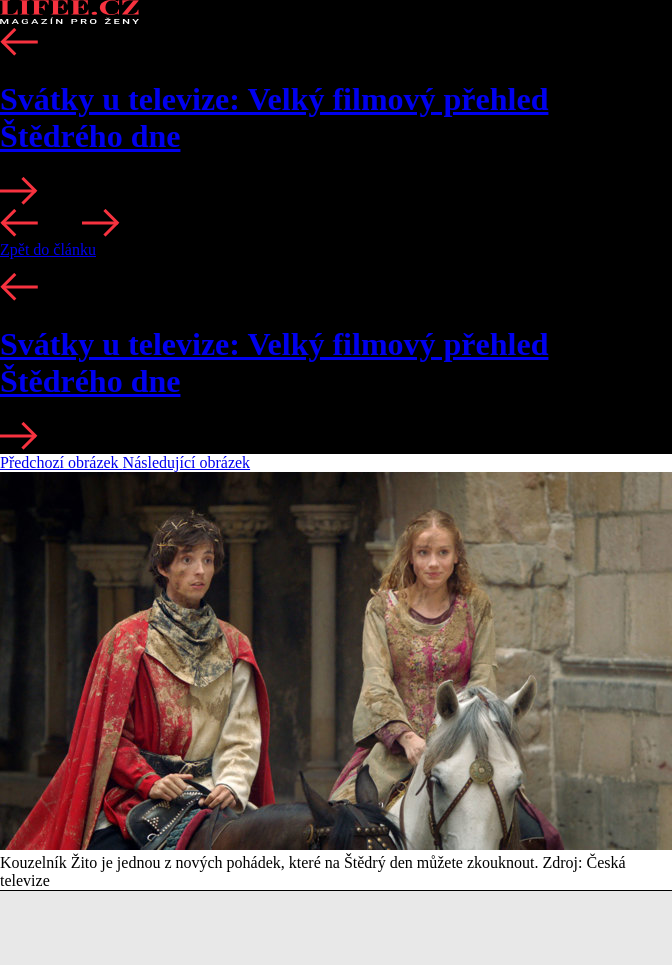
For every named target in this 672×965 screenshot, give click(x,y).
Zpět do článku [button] (48, 249)
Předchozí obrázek (61, 462)
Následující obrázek (187, 462)
